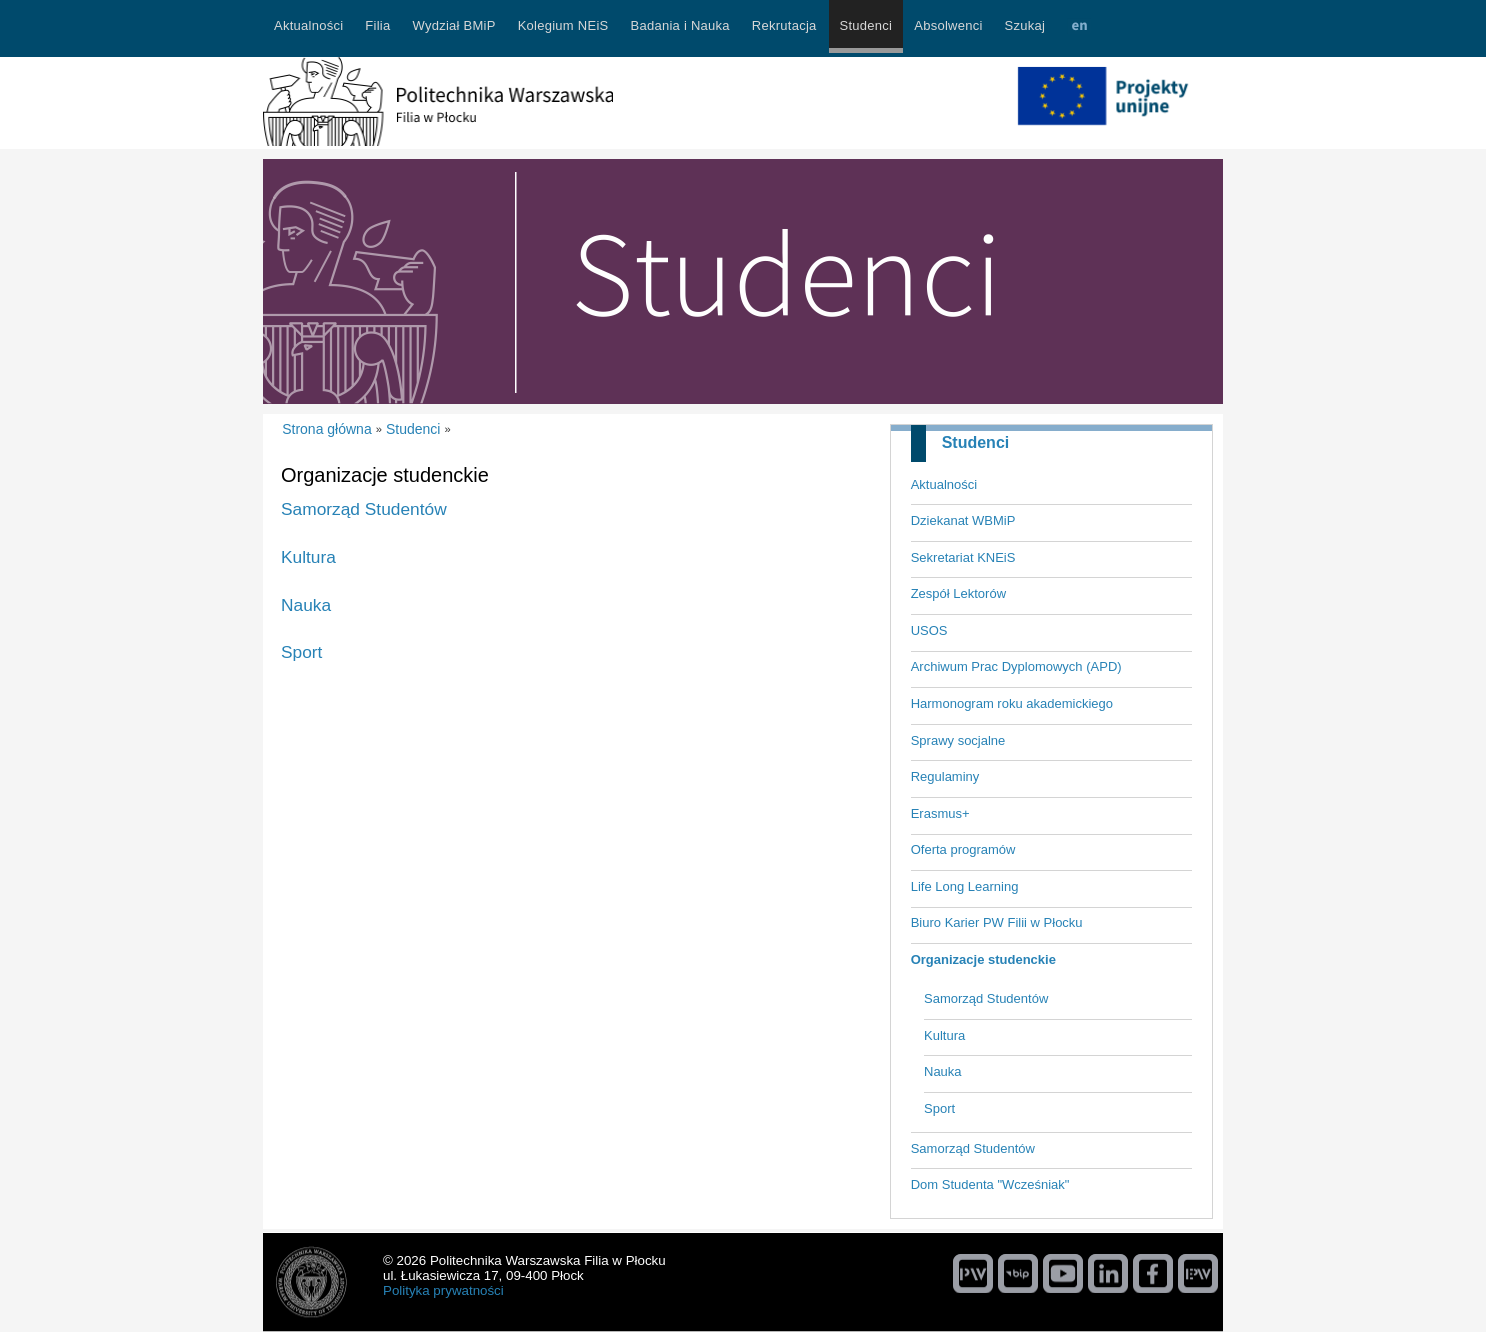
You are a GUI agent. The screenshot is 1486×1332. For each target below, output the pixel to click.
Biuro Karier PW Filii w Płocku (997, 922)
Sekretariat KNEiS (963, 557)
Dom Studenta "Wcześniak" (990, 1184)
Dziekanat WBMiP (963, 520)
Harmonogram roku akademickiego (1012, 703)
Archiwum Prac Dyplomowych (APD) (1016, 666)
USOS (929, 630)
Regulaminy (945, 776)
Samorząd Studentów (986, 998)
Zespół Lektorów (958, 593)
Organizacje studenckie (983, 959)
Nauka (943, 1071)
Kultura (944, 1035)
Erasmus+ (940, 813)
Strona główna (327, 429)
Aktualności (944, 484)
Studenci (976, 442)
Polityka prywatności (443, 1290)
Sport (939, 1108)
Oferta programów (963, 849)
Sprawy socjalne (958, 740)
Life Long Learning (965, 886)
